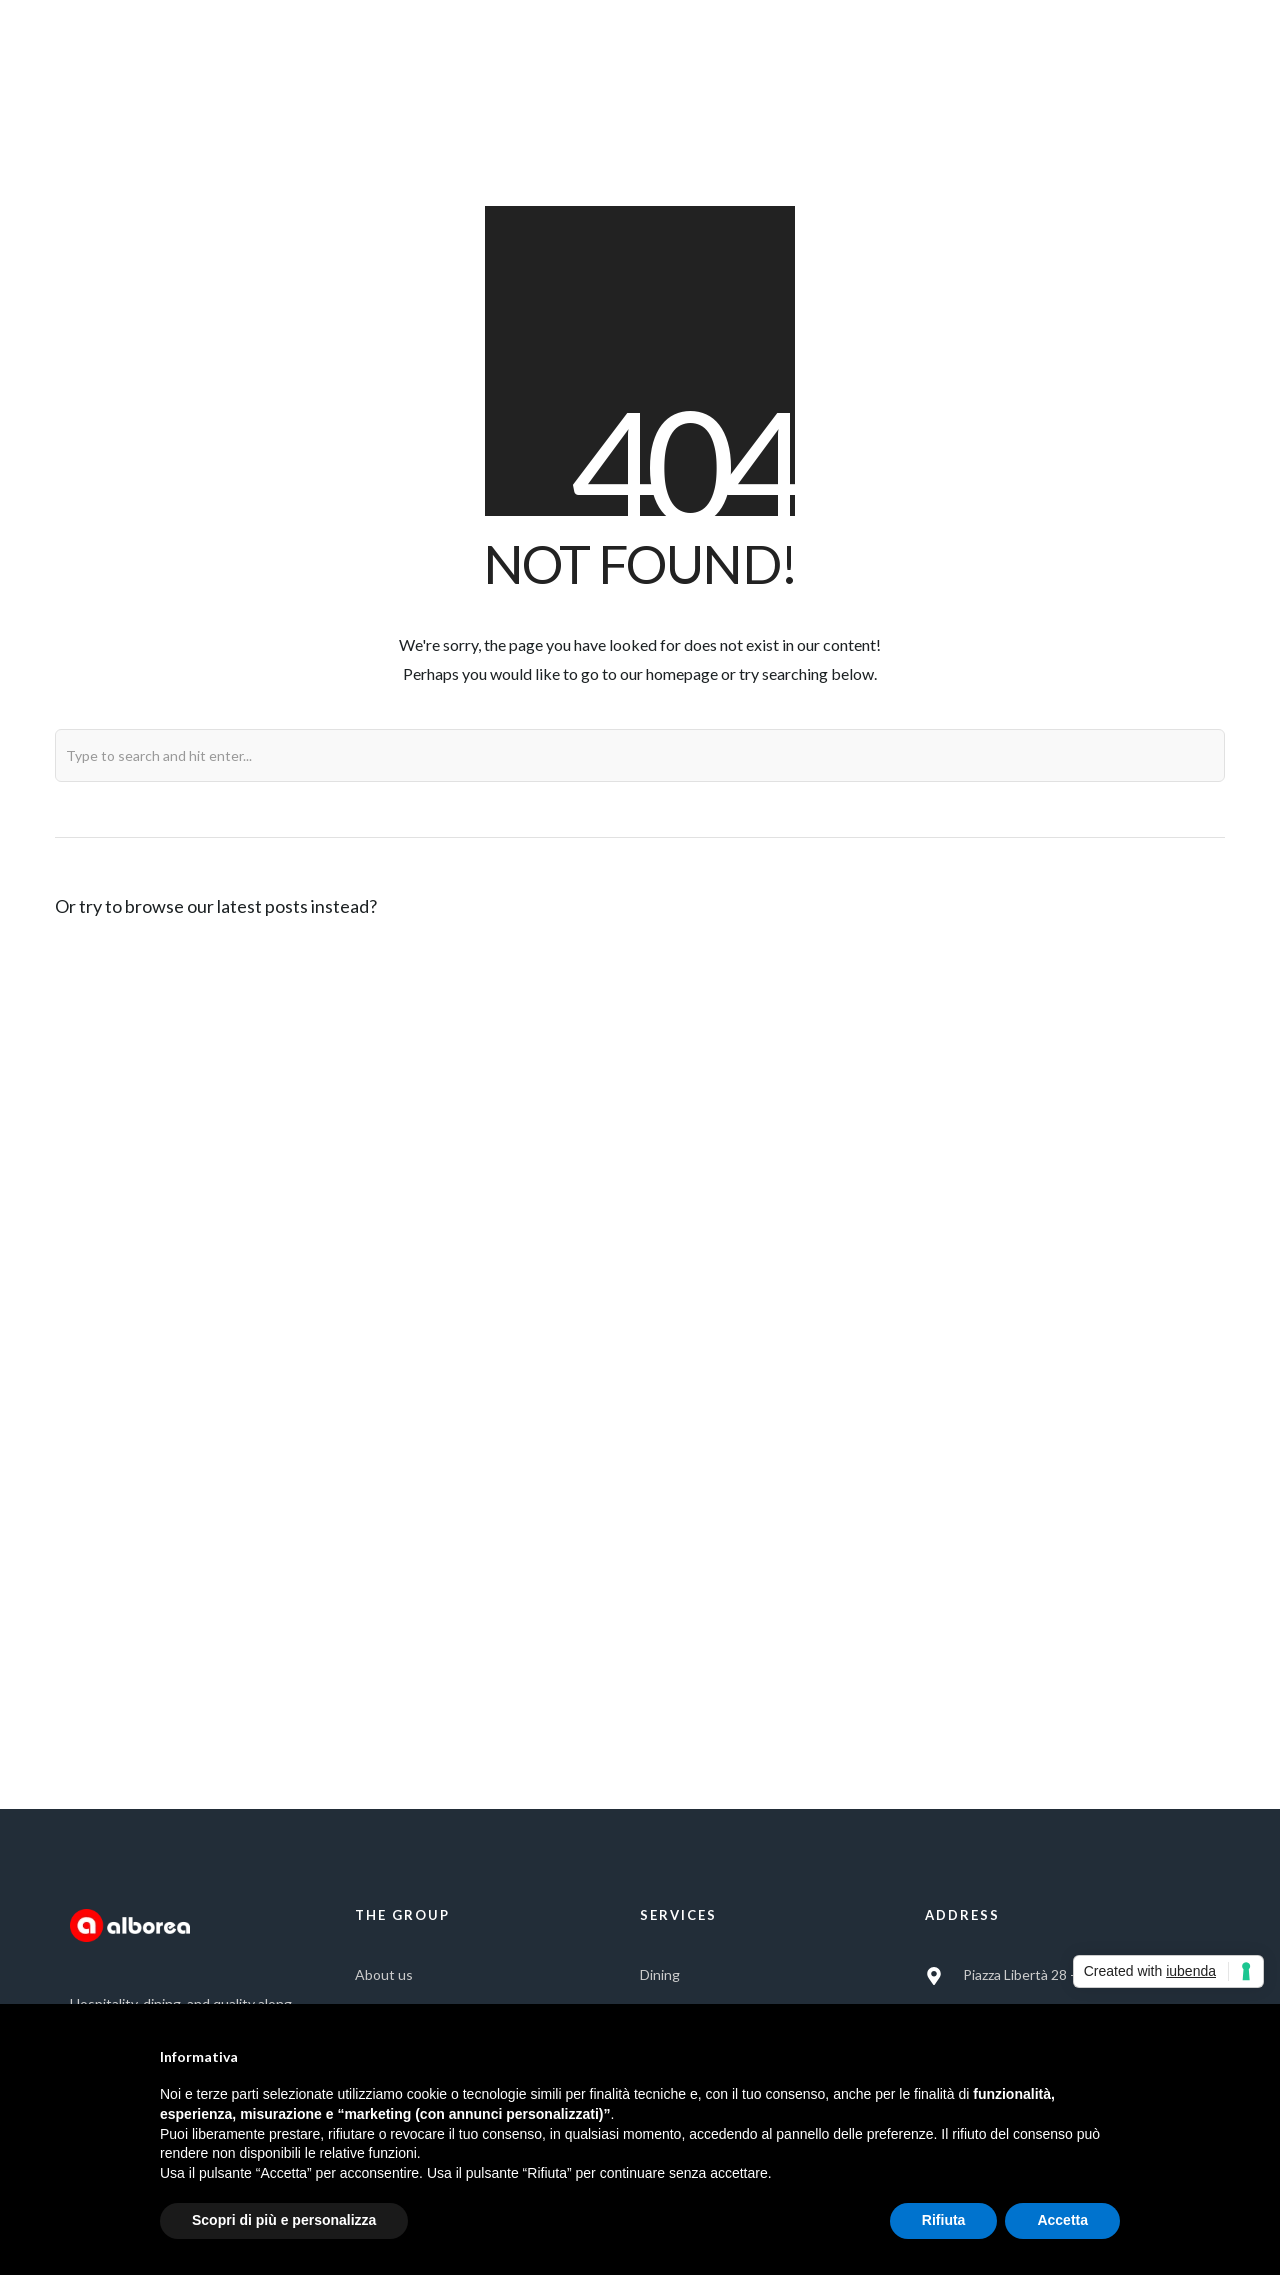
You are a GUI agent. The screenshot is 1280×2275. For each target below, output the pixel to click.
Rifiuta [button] (944, 2220)
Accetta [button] (1062, 2220)
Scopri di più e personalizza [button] (284, 2220)
